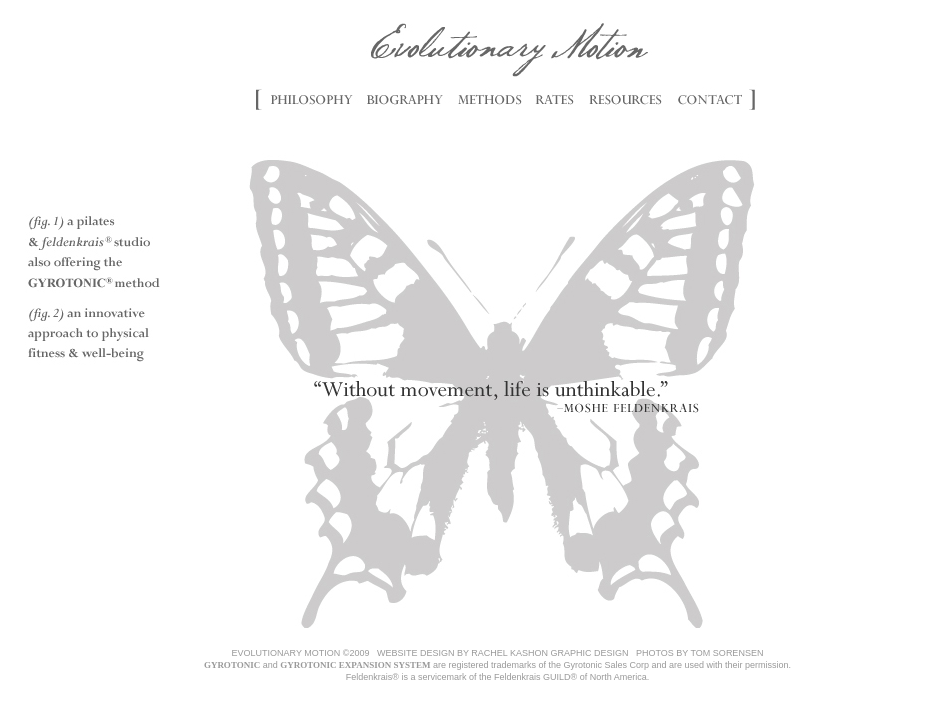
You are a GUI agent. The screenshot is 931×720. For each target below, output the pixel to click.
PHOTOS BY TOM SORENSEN (699, 653)
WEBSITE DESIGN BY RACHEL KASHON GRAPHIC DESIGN (503, 653)
